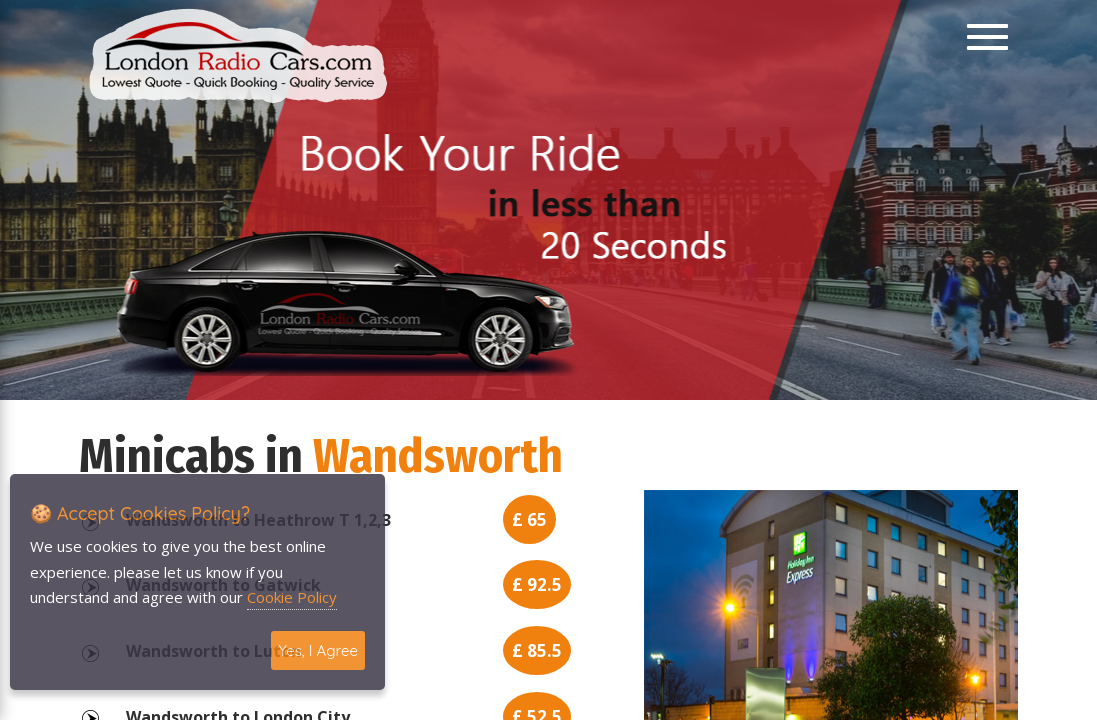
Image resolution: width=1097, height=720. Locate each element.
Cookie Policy (292, 597)
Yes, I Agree (318, 650)
